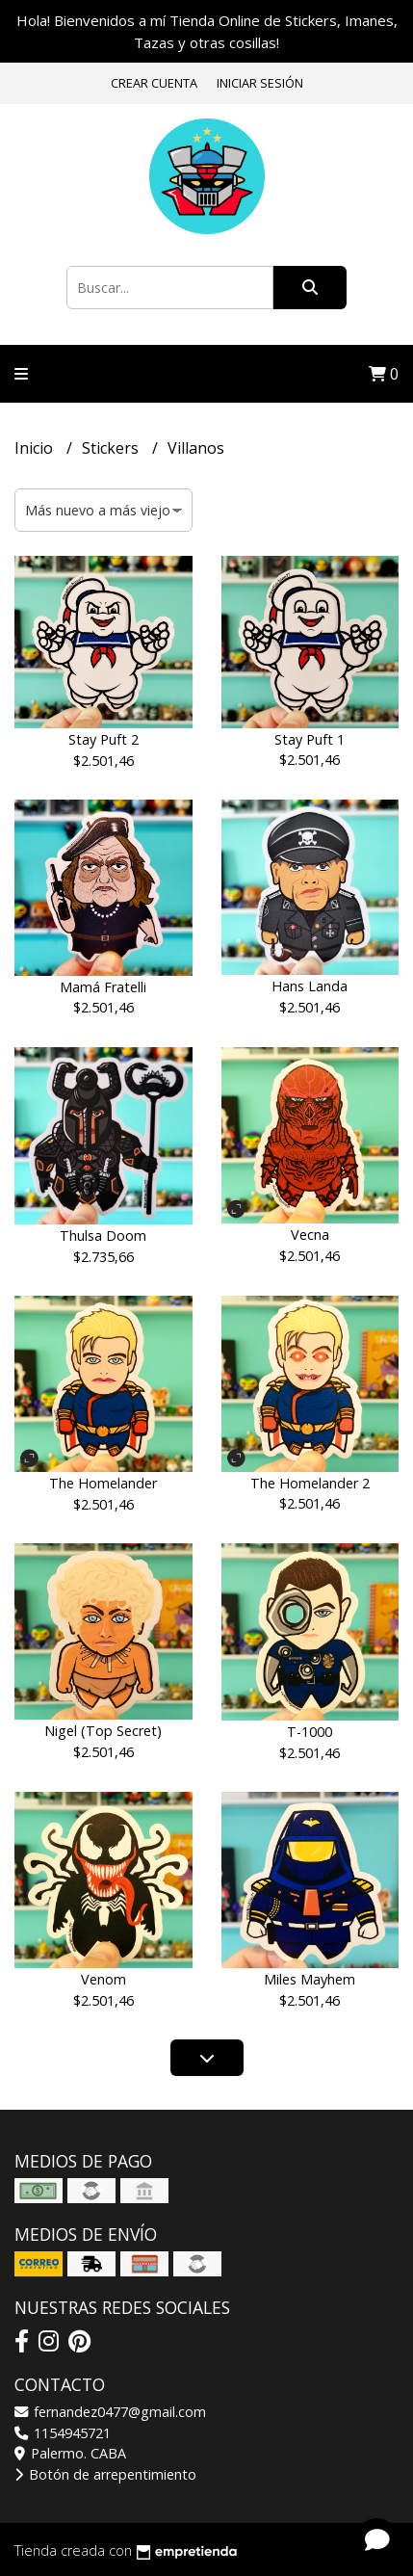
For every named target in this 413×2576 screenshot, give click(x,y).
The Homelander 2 (310, 1483)
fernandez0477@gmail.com (110, 2412)
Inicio (35, 448)
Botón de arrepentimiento (105, 2474)
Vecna (310, 1234)
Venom (103, 1979)
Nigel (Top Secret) (103, 1731)
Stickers (112, 448)
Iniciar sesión (260, 83)
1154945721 (62, 2433)
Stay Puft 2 (103, 739)
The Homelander (103, 1483)
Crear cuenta (154, 83)
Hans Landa (309, 986)
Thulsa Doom (103, 1235)
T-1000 (309, 1731)
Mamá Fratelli (103, 987)
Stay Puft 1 (309, 739)
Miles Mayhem (309, 1979)
